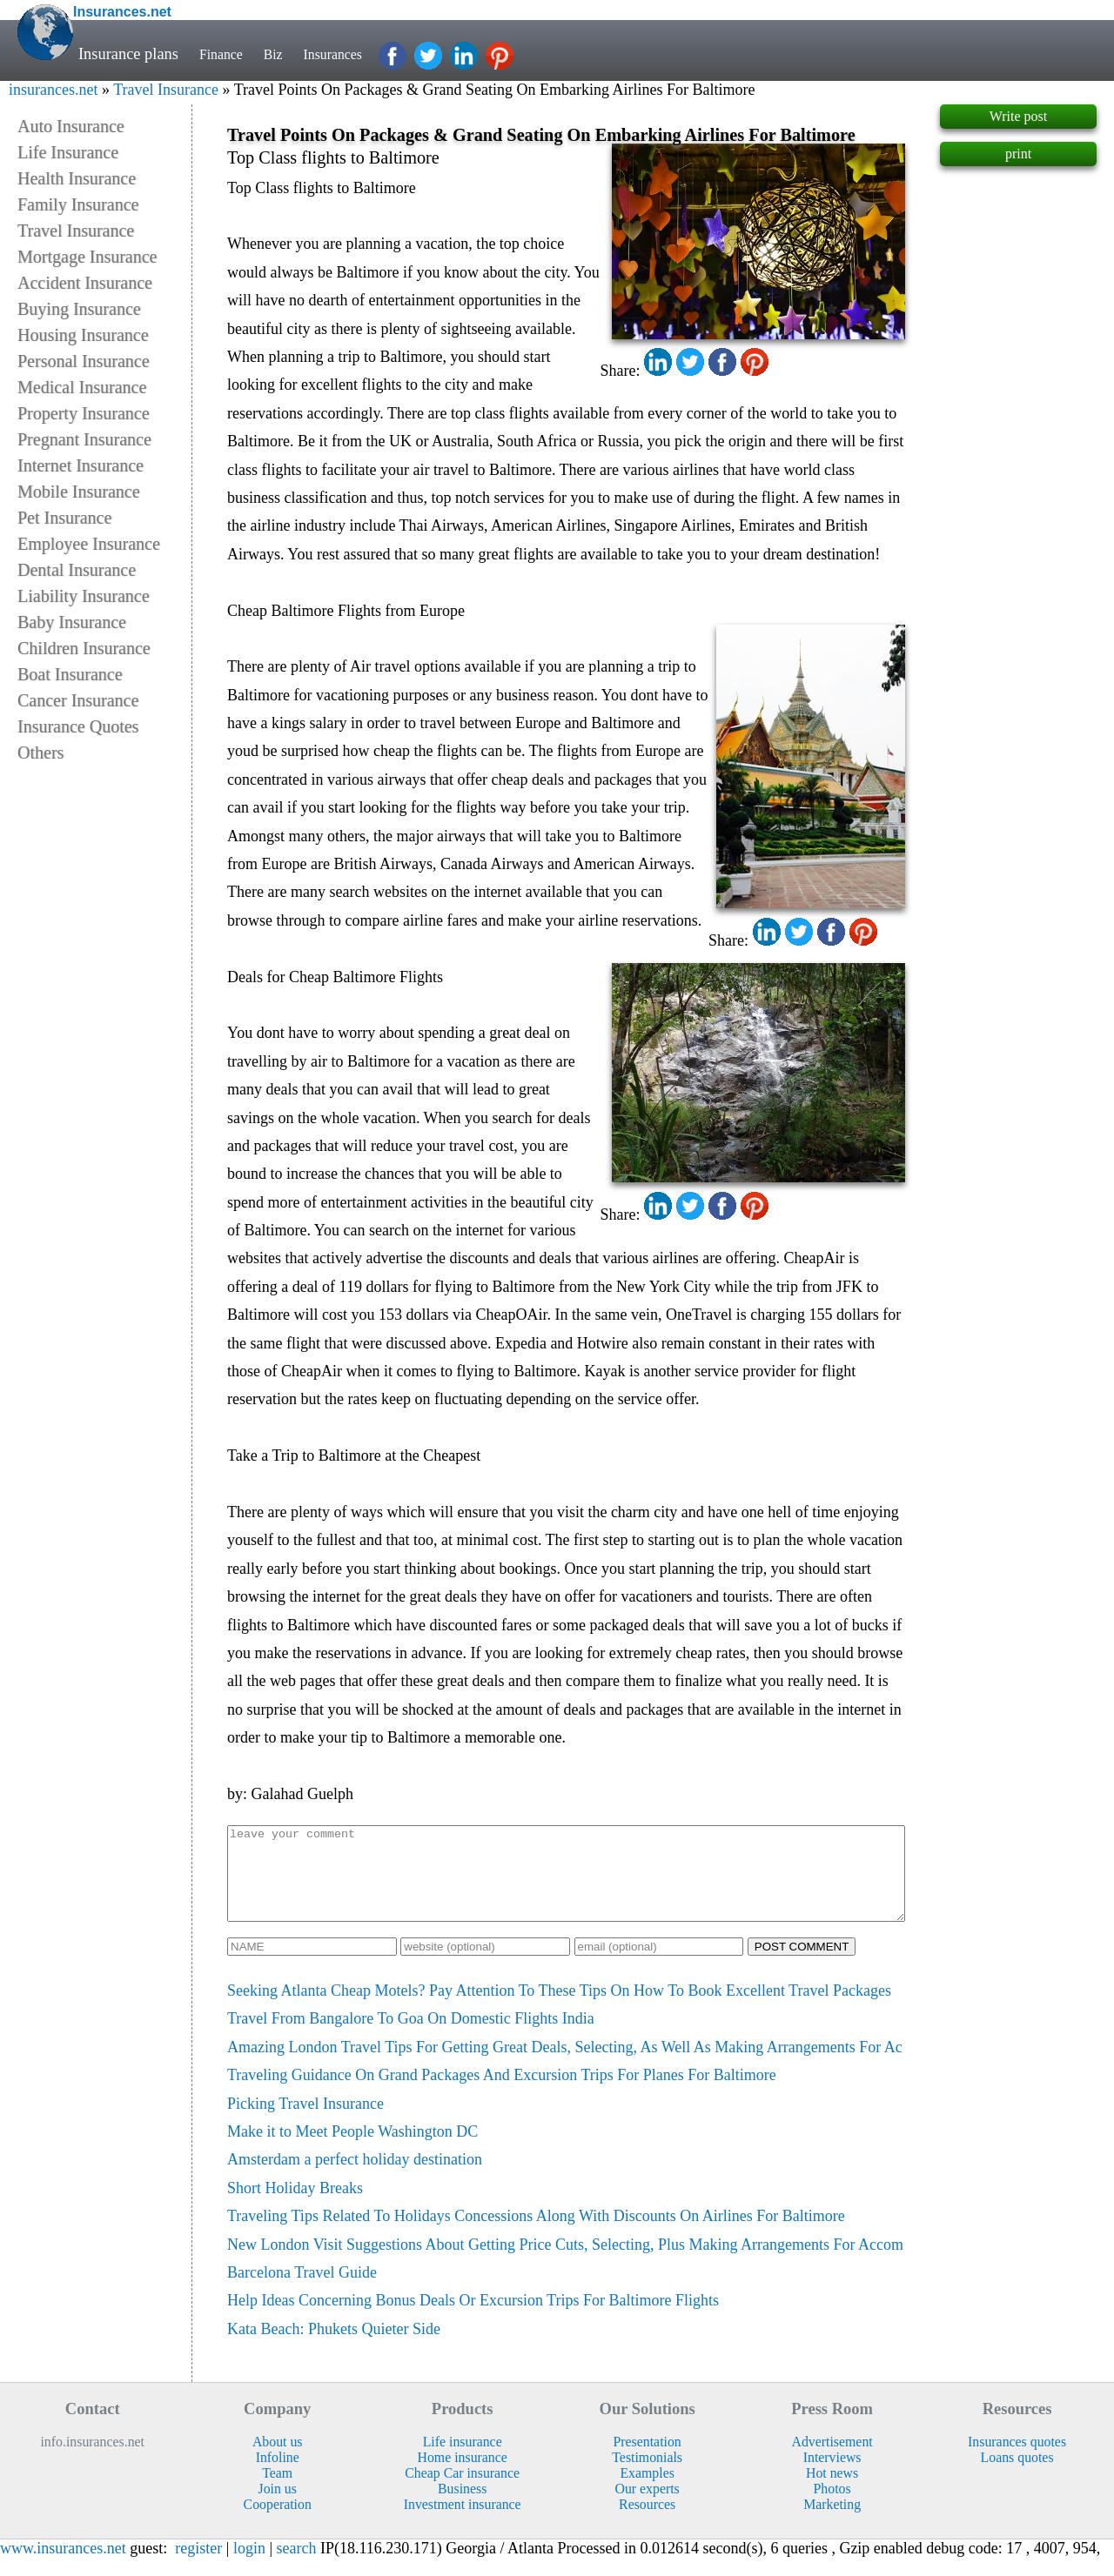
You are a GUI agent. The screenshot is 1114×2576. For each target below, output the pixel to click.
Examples (647, 2491)
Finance (224, 54)
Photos (832, 2506)
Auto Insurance (70, 126)
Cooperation (278, 2522)
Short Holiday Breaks (295, 2206)
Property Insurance (83, 413)
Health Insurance (76, 178)
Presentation (647, 2459)
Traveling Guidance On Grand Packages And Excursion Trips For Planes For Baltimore (501, 2093)
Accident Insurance (84, 282)
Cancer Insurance (77, 700)
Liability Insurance (83, 596)
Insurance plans (128, 54)
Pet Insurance (64, 517)
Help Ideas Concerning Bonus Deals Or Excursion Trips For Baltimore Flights (473, 2318)
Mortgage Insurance (87, 256)
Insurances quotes (1017, 2459)
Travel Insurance (165, 89)
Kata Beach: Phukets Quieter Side (333, 2347)
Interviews (832, 2475)
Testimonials (647, 2475)
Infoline (277, 2475)
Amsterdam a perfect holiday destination (354, 2177)
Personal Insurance (83, 361)
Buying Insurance (79, 308)
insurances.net (53, 89)
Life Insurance (67, 152)
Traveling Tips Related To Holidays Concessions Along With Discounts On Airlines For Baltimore (536, 2234)
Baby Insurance (71, 622)
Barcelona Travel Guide (302, 2290)
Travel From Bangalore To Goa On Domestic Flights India (410, 2036)
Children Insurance (84, 648)
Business (462, 2506)
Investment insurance (462, 2522)
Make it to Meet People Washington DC (352, 2149)
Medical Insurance (81, 387)
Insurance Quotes (77, 726)
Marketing (832, 2522)
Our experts (647, 2506)
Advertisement (832, 2459)
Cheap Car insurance (462, 2491)
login (249, 2566)
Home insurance (462, 2475)
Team (277, 2491)
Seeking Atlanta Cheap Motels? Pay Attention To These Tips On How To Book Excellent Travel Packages (559, 2008)
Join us (277, 2506)
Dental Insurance (76, 569)
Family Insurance (77, 204)
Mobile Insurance (78, 491)
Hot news (832, 2491)
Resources (647, 2522)
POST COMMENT (802, 1964)
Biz (282, 54)
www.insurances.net (63, 2566)
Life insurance (462, 2459)
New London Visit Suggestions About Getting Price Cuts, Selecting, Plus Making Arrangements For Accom (565, 2263)
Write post (1018, 116)
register (198, 2566)
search (297, 2566)
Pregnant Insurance (84, 439)
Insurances (348, 54)
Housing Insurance (83, 335)
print (1018, 153)
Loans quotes (1017, 2475)
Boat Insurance (70, 674)
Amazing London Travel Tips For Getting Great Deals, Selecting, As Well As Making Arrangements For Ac (565, 2065)
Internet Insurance (80, 465)
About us (277, 2459)
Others (40, 752)
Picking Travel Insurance (305, 2122)
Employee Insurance (88, 543)
